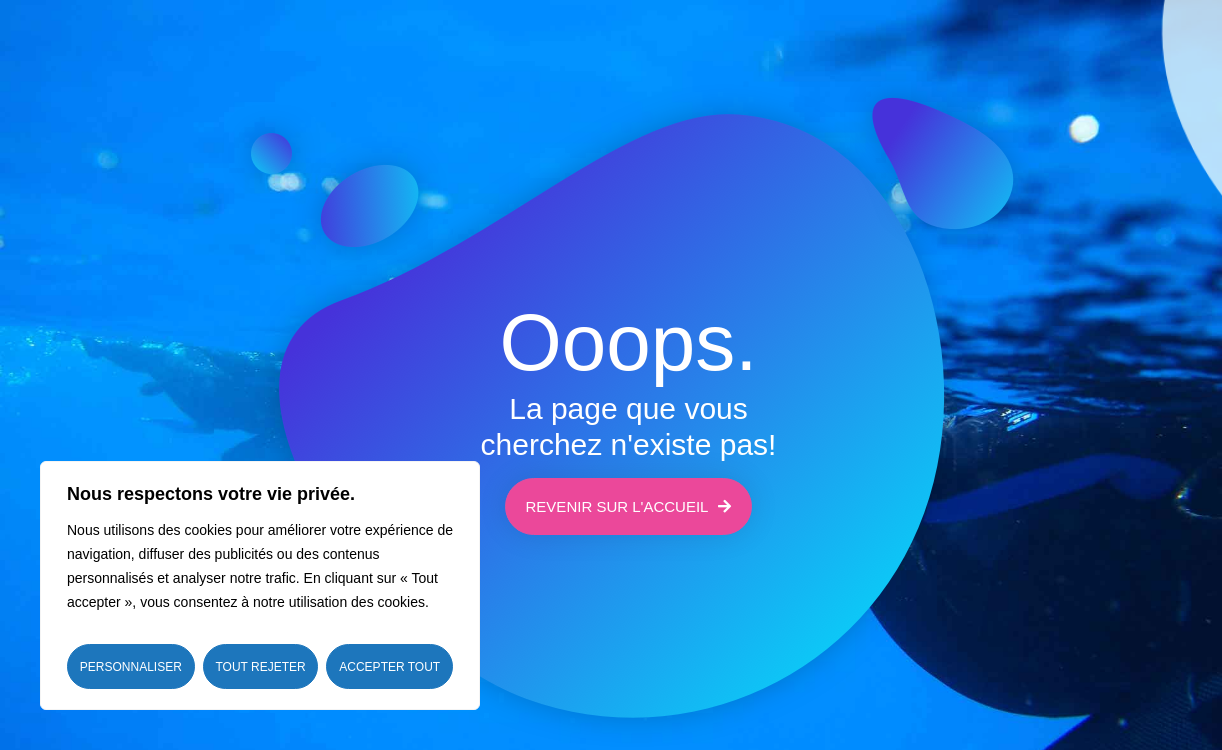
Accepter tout (389, 667)
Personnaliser (131, 667)
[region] (260, 585)
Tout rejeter (260, 667)
